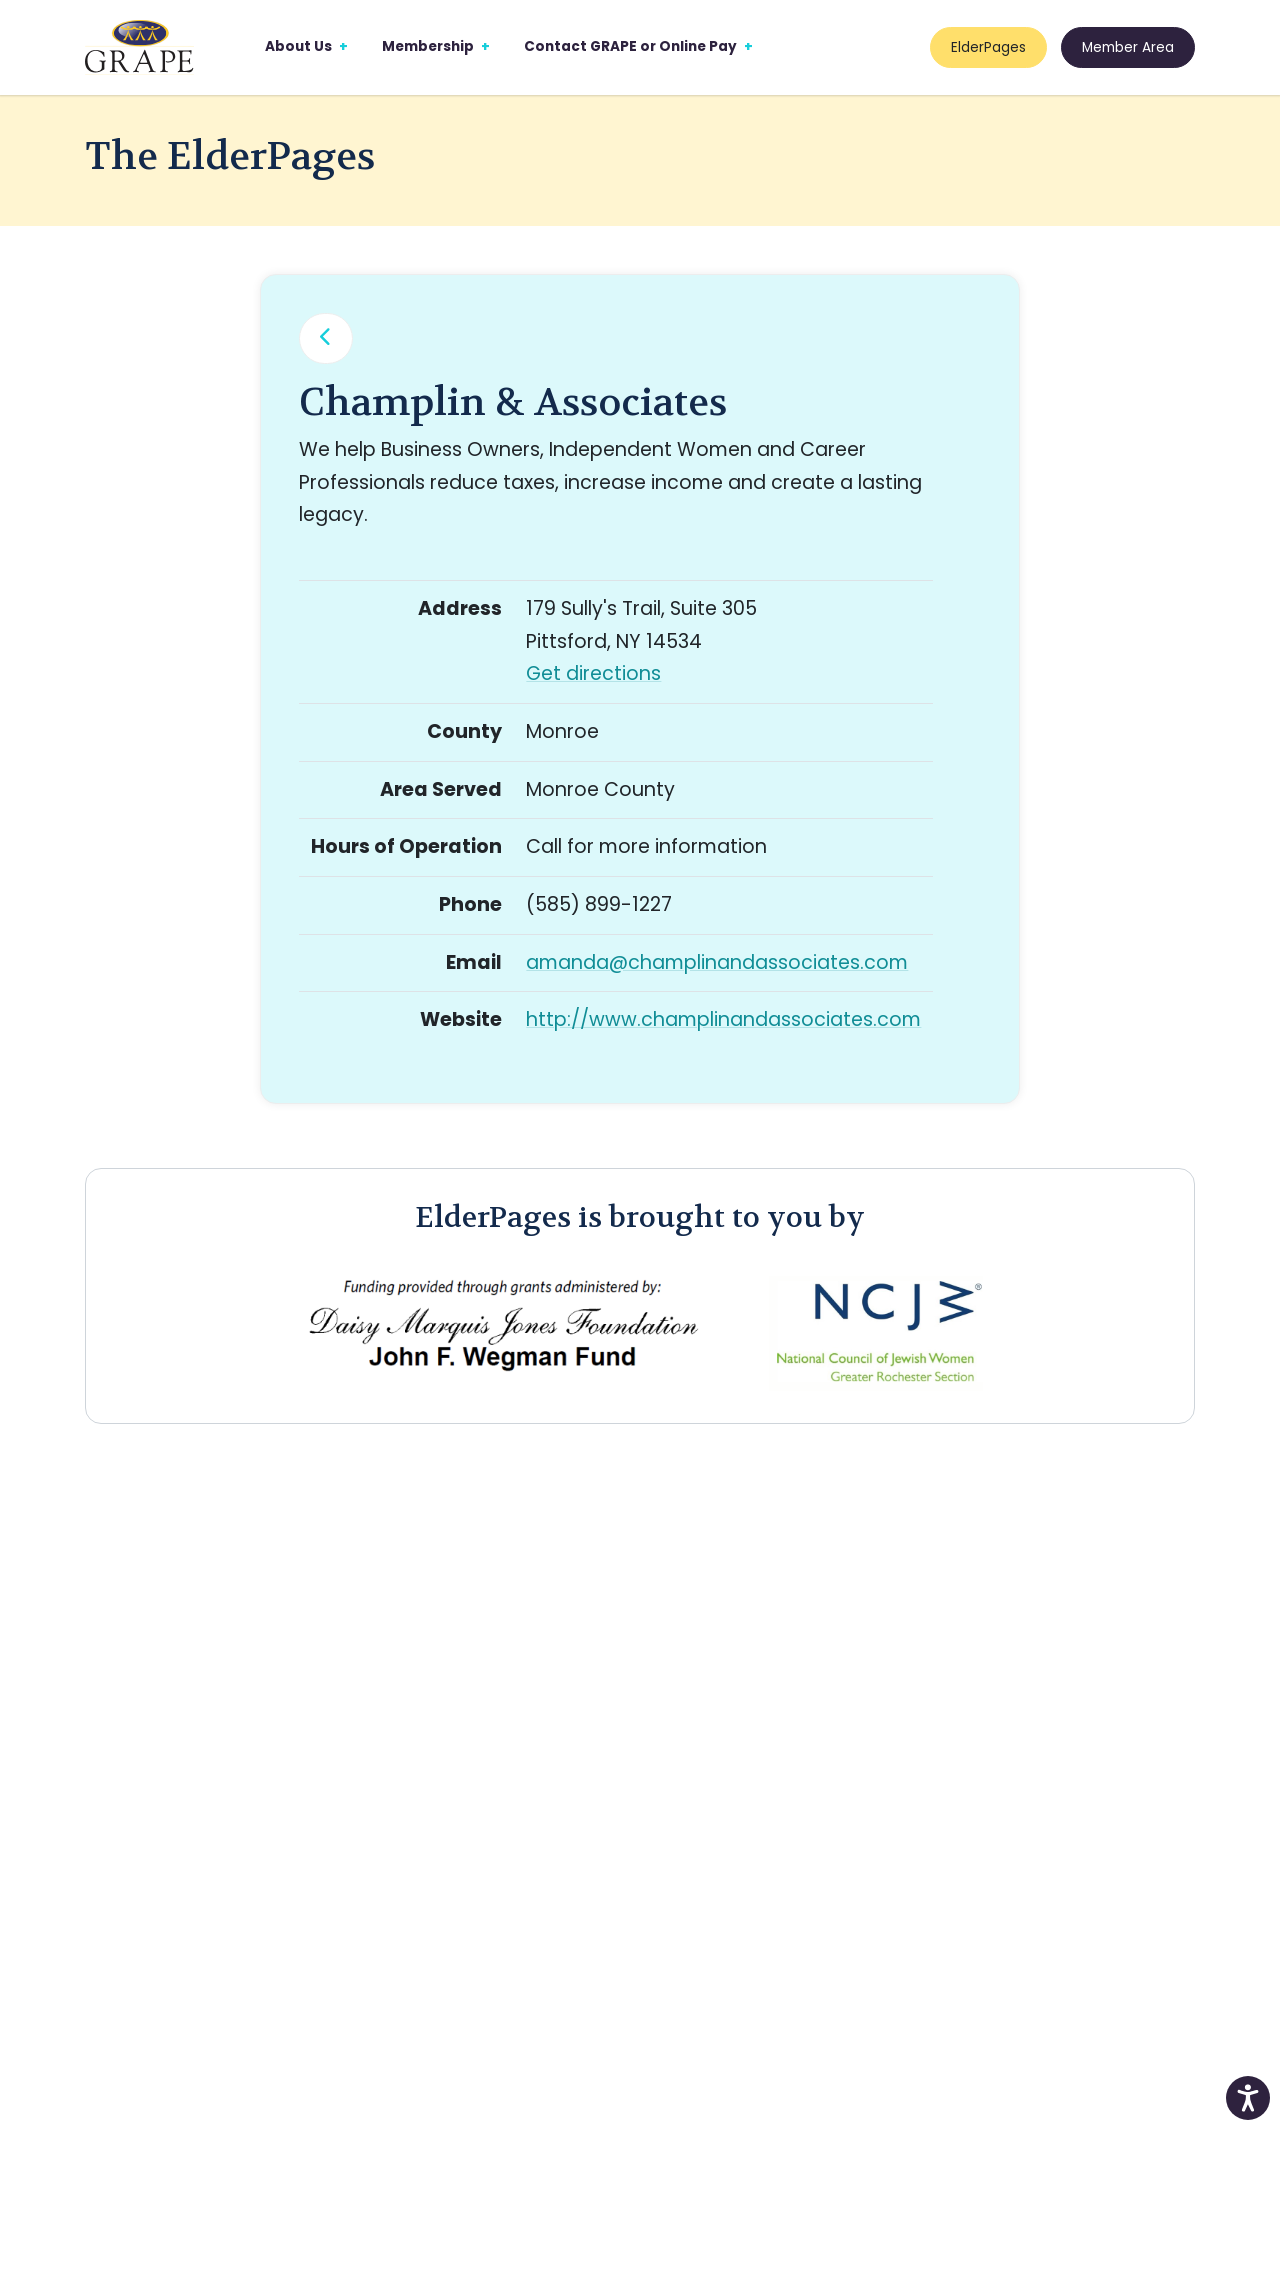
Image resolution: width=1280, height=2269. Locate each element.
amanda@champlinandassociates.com (717, 962)
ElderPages (988, 47)
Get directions (593, 673)
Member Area (1128, 47)
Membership (428, 46)
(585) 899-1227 (599, 904)
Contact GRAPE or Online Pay (630, 46)
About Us (298, 46)
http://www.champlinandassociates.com (723, 1019)
